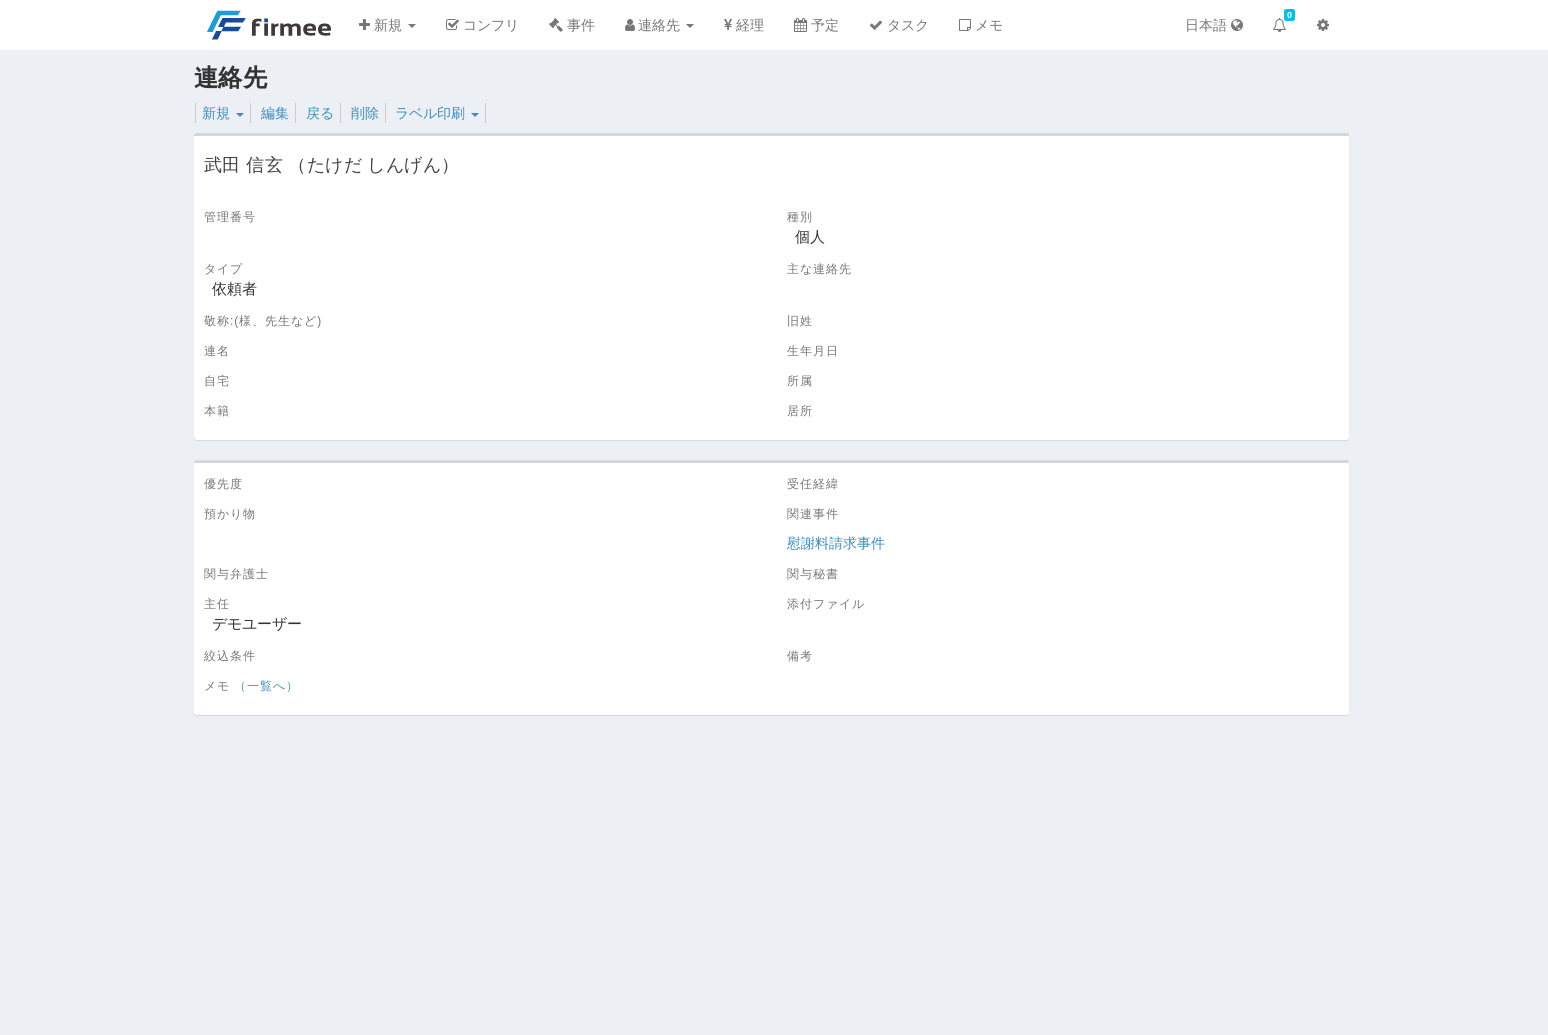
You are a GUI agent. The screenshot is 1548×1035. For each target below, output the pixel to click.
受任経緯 (813, 484)
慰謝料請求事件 (836, 543)
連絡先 (660, 25)
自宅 (217, 381)
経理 (744, 25)
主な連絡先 (819, 269)
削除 (365, 113)
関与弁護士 (236, 574)
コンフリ (482, 25)
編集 (275, 113)
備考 (800, 656)
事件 (572, 25)
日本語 (1214, 25)
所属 (800, 381)
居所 (800, 411)
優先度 (223, 484)
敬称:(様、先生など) (263, 321)
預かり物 (230, 514)
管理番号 (230, 217)
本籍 (217, 411)
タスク (899, 25)
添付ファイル (826, 604)
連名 (217, 351)
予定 (816, 25)
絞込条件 (230, 656)
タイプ (223, 269)
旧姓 (800, 321)
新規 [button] (387, 25)
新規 (223, 113)
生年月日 (813, 351)
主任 (217, 604)
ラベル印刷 (437, 113)
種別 (800, 217)
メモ (981, 25)
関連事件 (813, 514)
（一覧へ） (266, 686)
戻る (320, 113)
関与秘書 (813, 574)
